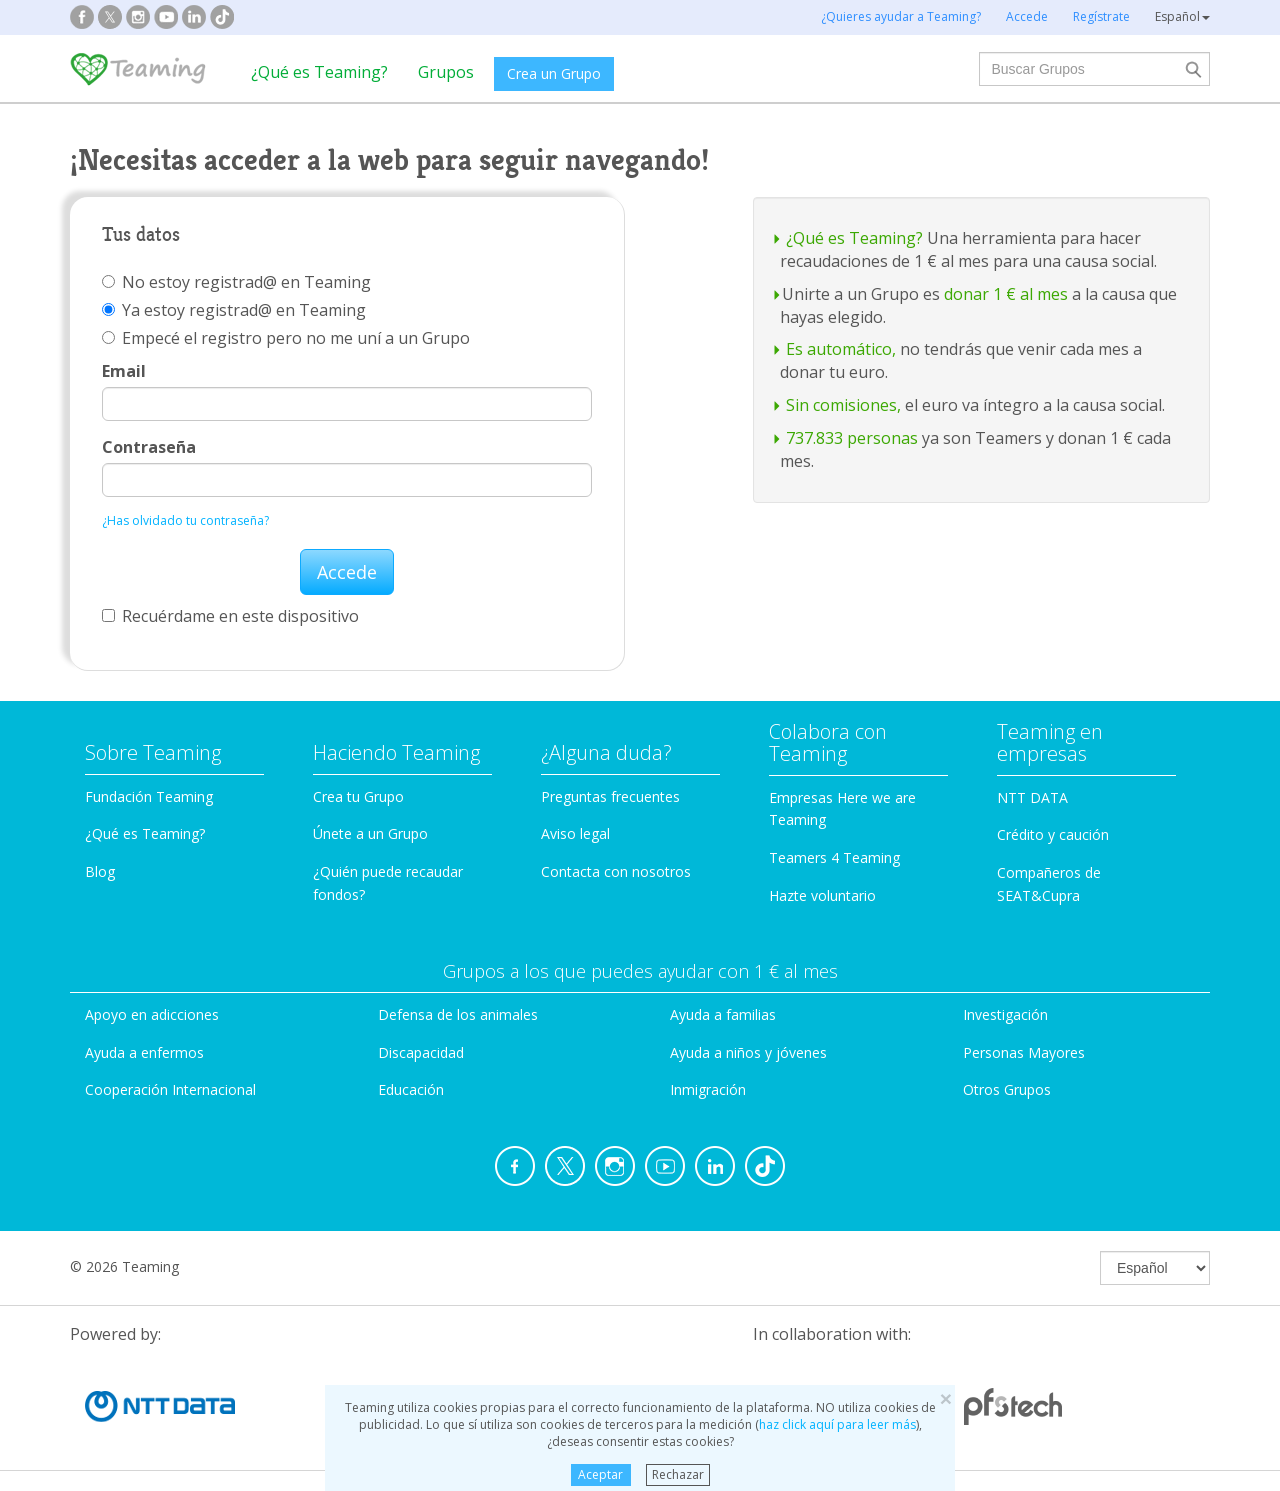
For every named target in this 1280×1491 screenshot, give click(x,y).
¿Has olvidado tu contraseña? (185, 520)
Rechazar (678, 1474)
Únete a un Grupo (370, 833)
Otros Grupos (1007, 1089)
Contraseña (149, 447)
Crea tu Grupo (358, 796)
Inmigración (708, 1089)
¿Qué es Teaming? (319, 72)
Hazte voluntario (822, 895)
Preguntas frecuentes (610, 796)
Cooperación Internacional (170, 1089)
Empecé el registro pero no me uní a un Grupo (286, 338)
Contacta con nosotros (616, 871)
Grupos (446, 72)
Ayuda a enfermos (144, 1052)
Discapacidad (421, 1052)
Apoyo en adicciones (152, 1014)
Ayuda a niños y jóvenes (748, 1052)
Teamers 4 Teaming (834, 857)
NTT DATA (1032, 797)
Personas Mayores (1024, 1052)
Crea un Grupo (554, 73)
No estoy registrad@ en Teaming (236, 282)
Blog (100, 871)
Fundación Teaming (149, 796)
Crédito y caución (1053, 834)
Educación (411, 1089)
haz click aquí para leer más (837, 1424)
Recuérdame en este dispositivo (230, 616)
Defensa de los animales (458, 1014)
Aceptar (600, 1474)
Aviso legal (575, 833)
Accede (347, 572)
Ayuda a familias (723, 1014)
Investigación (1005, 1014)
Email (124, 371)
